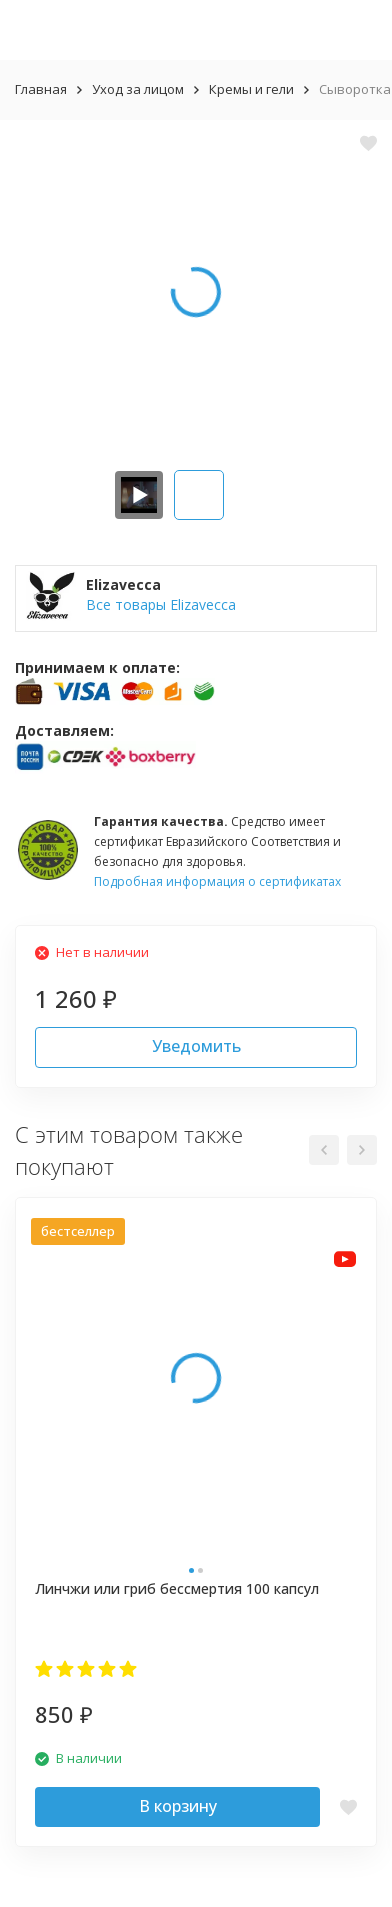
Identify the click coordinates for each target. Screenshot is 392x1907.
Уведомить (196, 1046)
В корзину (178, 1806)
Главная (41, 89)
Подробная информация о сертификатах (217, 881)
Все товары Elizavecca (161, 604)
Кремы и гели (251, 89)
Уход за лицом (138, 89)
